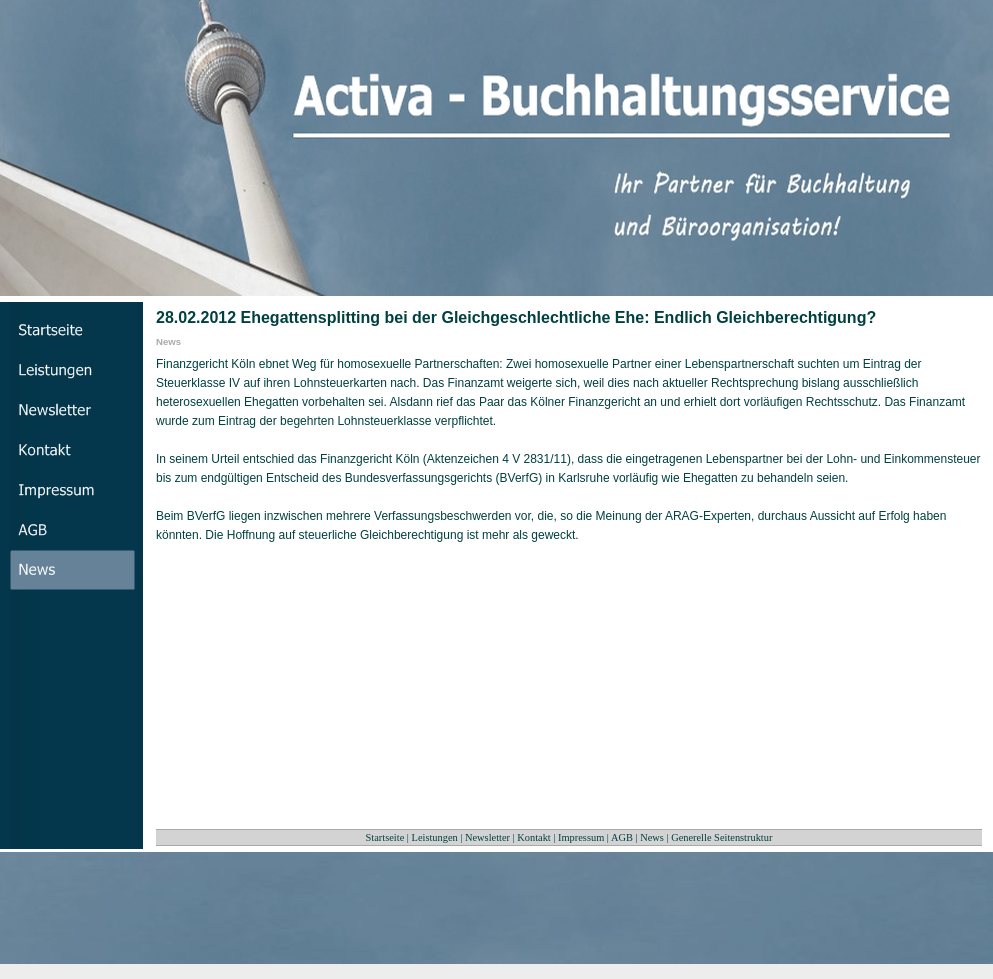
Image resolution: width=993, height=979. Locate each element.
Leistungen (435, 837)
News (652, 837)
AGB (622, 837)
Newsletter (487, 837)
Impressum (581, 837)
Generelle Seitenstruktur (721, 837)
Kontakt (533, 837)
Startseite (385, 837)
